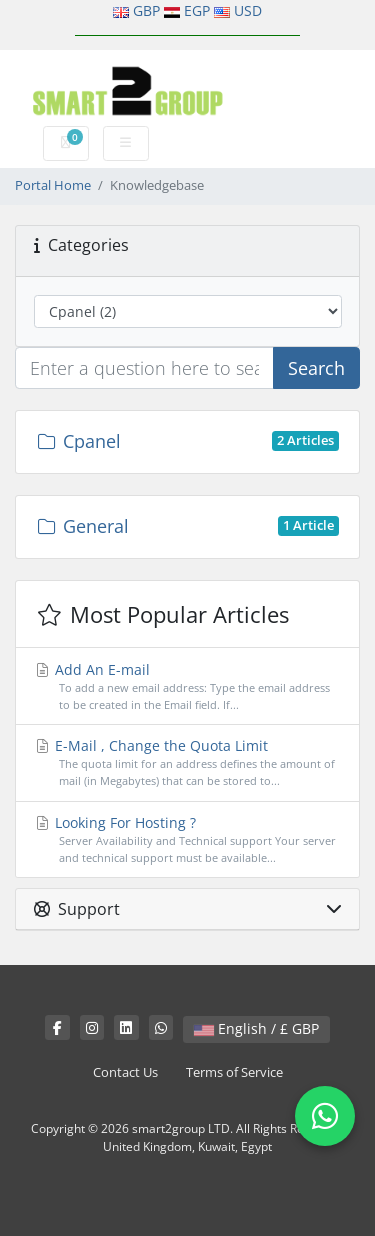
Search (316, 368)
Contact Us (125, 1072)
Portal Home (53, 185)
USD (248, 10)
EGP (197, 10)
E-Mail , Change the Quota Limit (188, 763)
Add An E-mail (188, 687)
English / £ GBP (256, 1028)
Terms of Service (234, 1072)
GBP (146, 10)
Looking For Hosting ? (188, 840)
